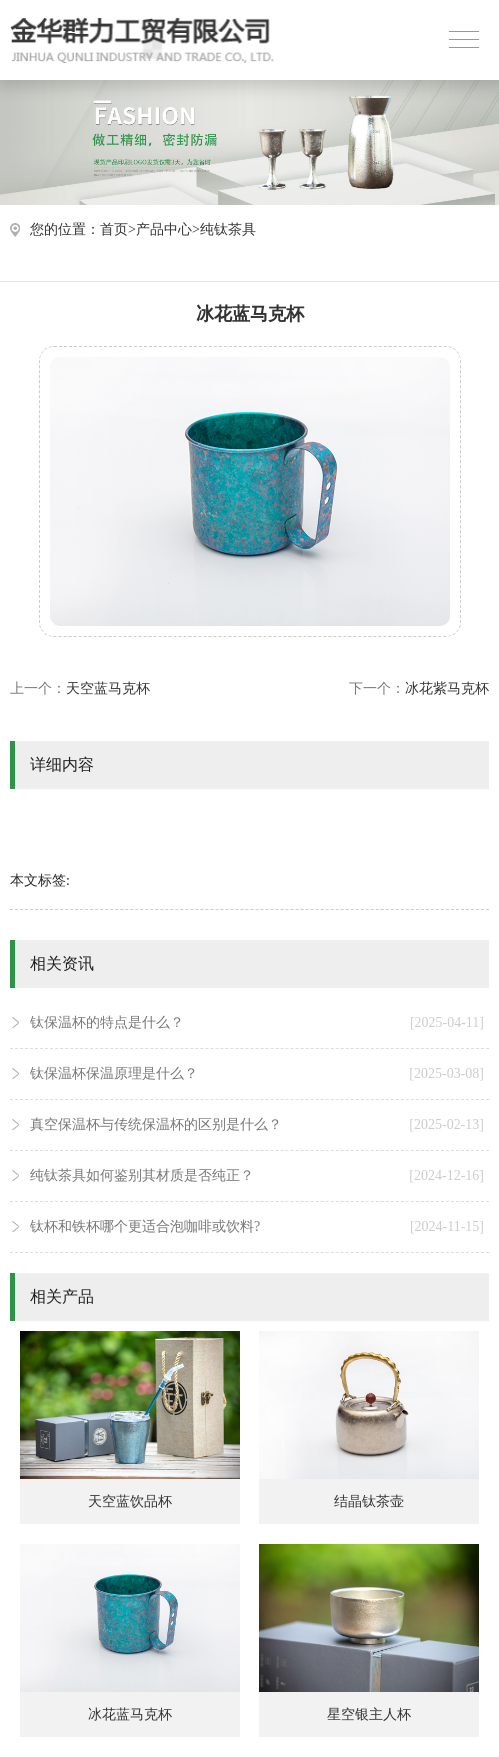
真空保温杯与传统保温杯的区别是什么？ (257, 1125)
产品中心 (164, 229)
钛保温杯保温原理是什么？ (257, 1074)
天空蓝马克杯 (108, 688)
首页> (118, 229)
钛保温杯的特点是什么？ (257, 1023)
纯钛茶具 (228, 229)
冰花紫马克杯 (447, 688)
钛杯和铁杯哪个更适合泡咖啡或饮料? (257, 1227)
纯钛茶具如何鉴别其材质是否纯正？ (257, 1176)
